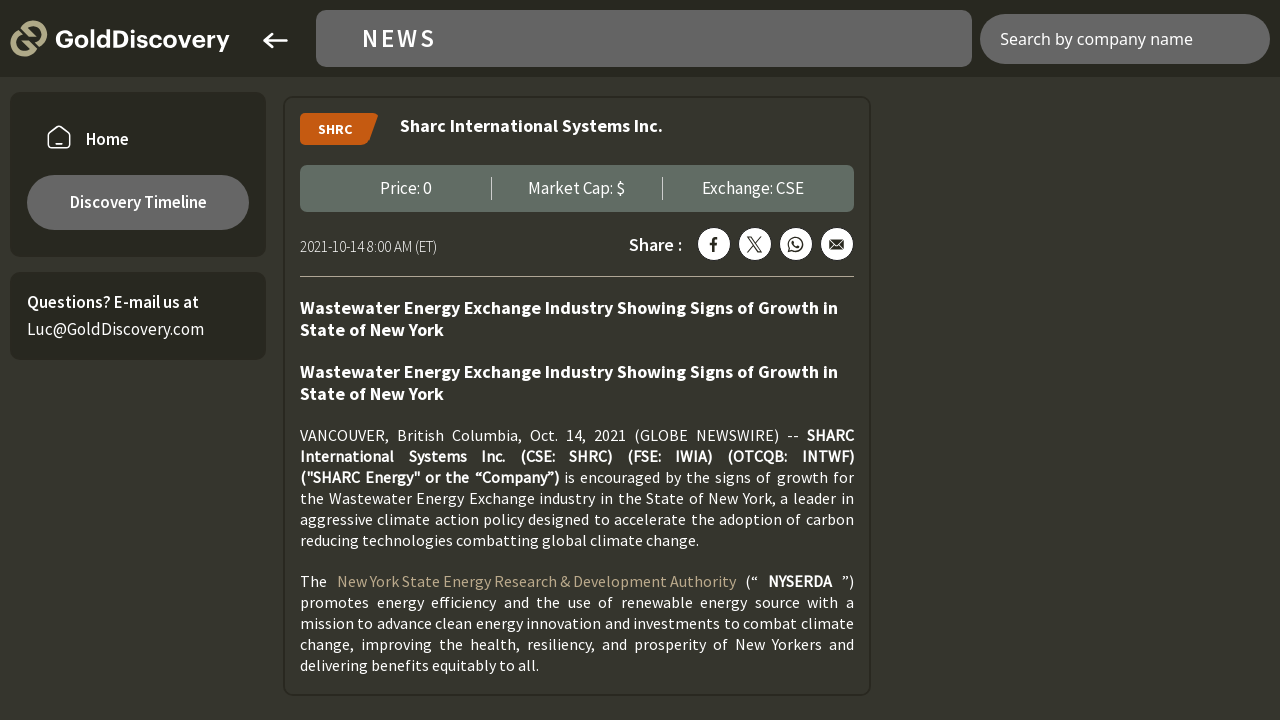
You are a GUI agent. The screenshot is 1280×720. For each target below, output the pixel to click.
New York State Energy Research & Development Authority (536, 581)
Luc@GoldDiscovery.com (115, 329)
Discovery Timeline (138, 202)
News (399, 38)
